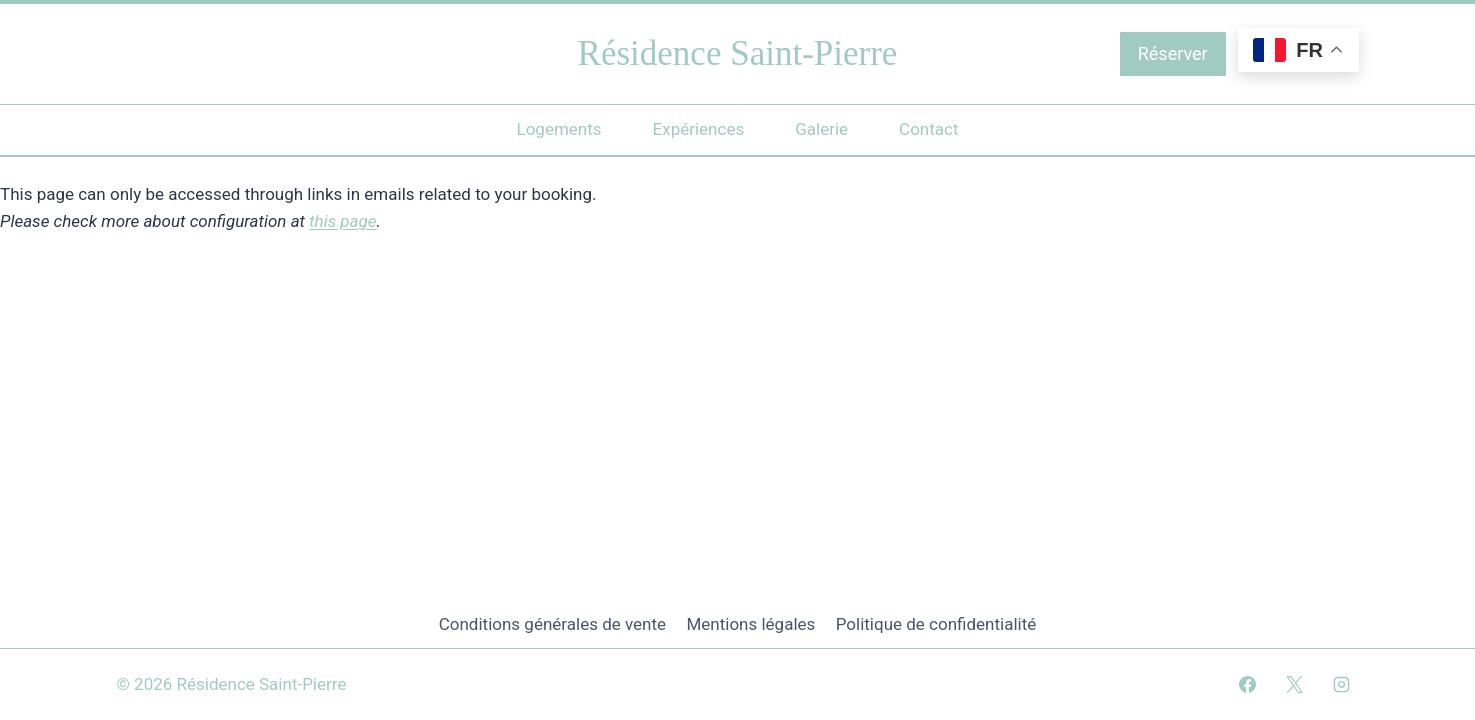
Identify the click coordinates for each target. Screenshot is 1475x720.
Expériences (699, 129)
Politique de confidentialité (936, 624)
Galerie (821, 129)
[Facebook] (1247, 684)
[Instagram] (1342, 684)
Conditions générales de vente (552, 624)
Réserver (1173, 53)
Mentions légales (750, 624)
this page (342, 221)
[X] (1294, 684)
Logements (558, 129)
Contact (928, 129)
